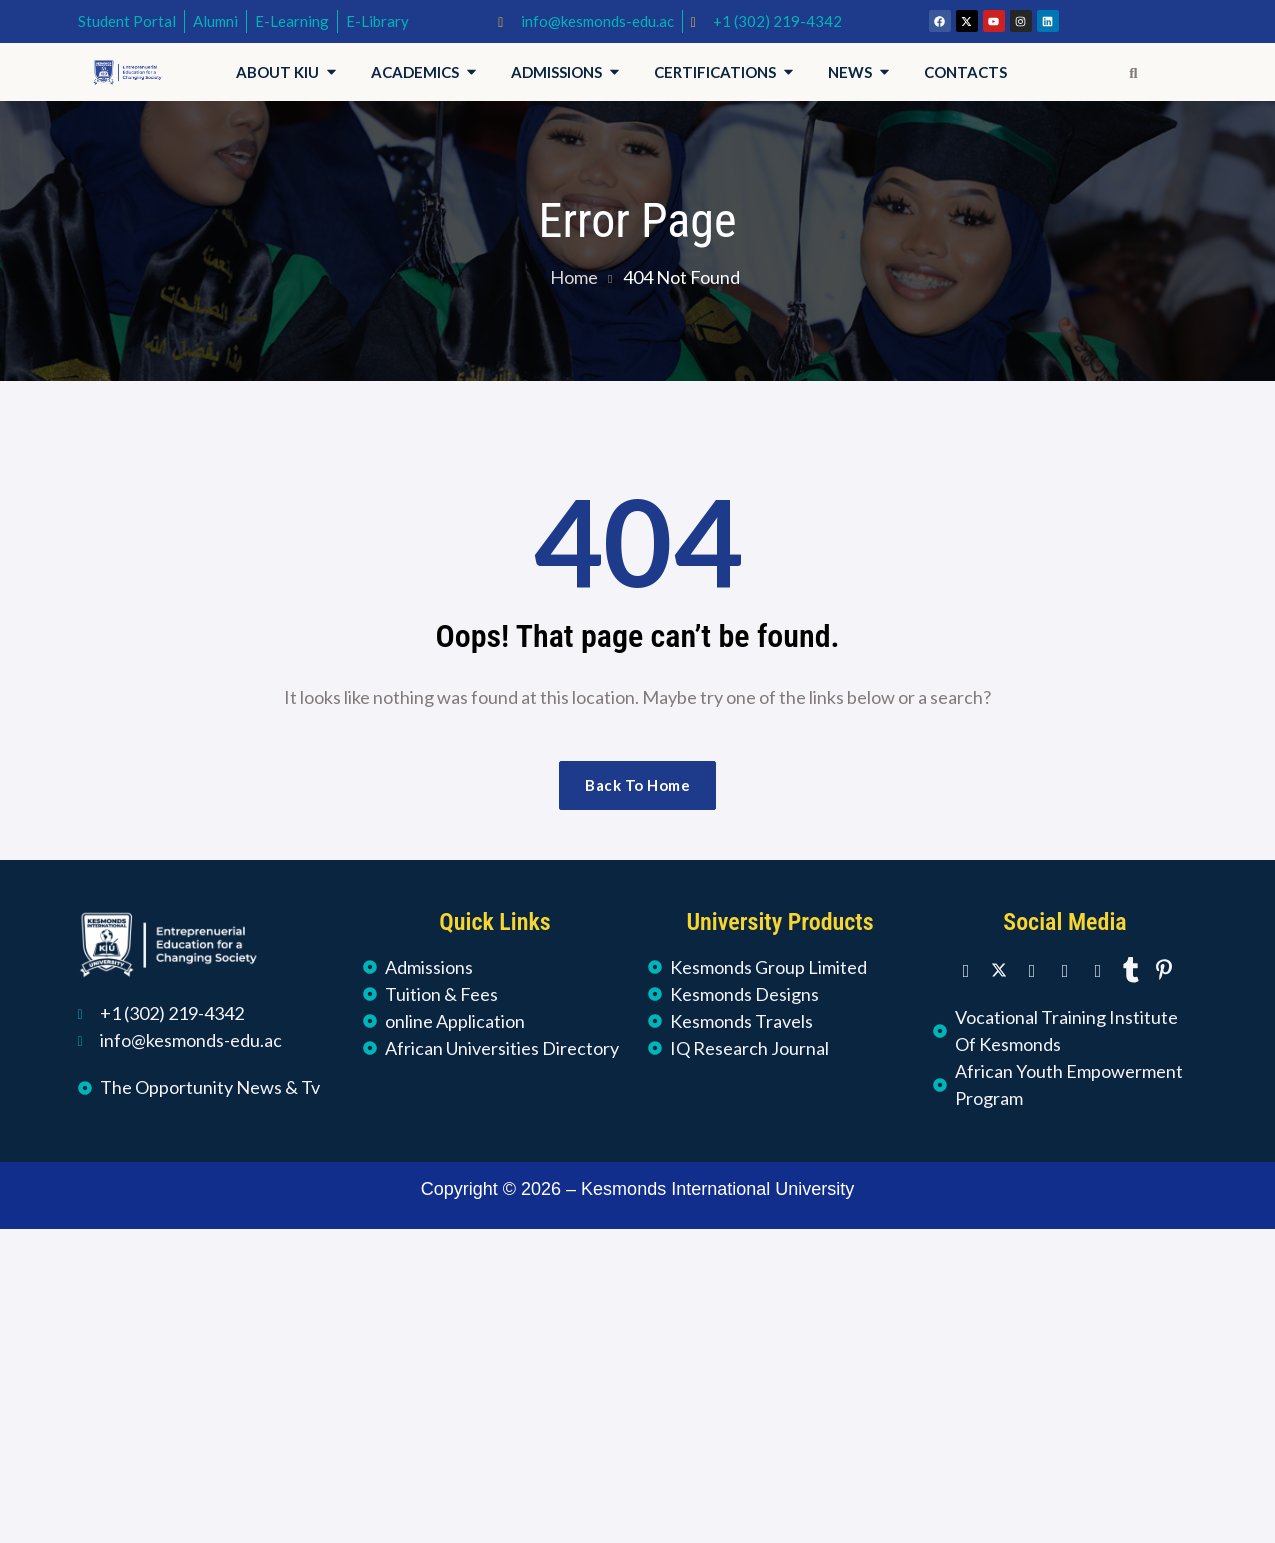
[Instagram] (1065, 969)
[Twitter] (999, 969)
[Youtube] (1098, 969)
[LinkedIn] (1032, 969)
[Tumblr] (1131, 969)
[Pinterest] (1164, 969)
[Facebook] (966, 969)
